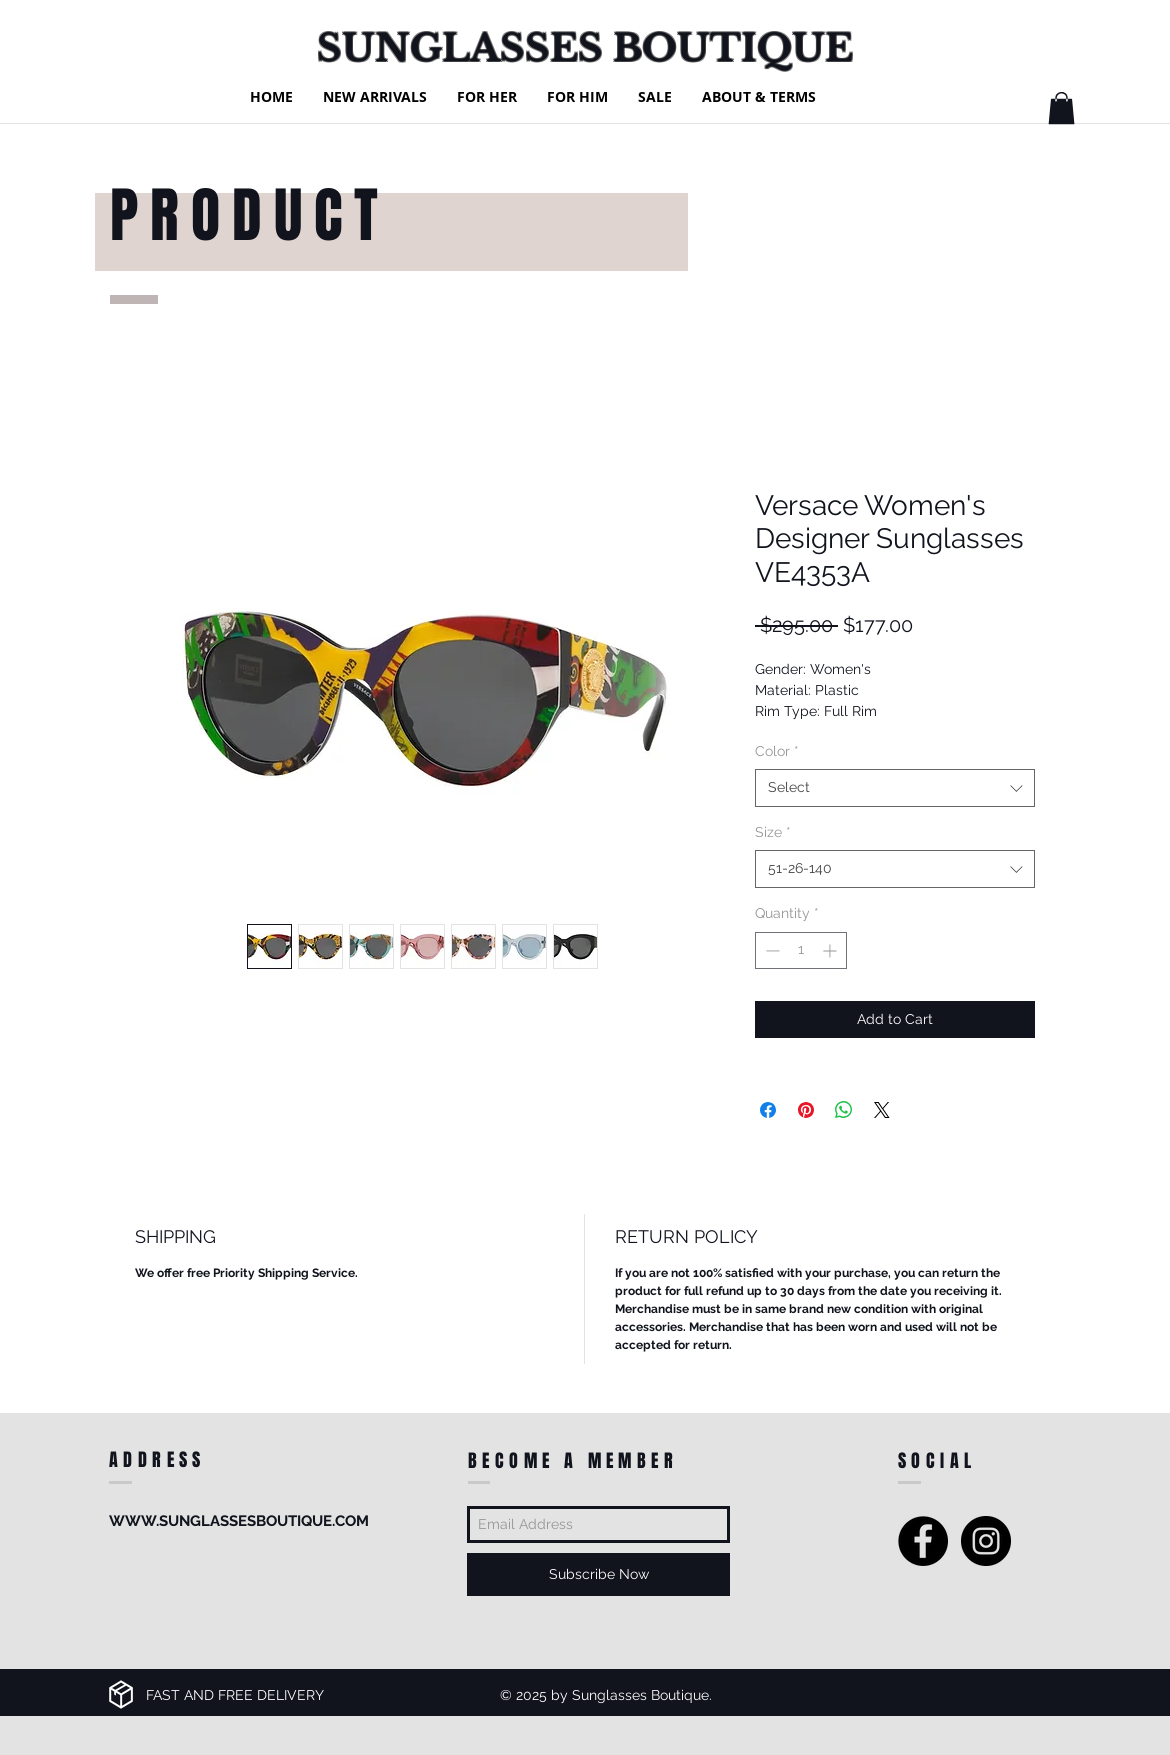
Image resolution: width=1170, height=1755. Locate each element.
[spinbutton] (801, 950)
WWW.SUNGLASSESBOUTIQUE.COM (239, 1521)
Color (777, 751)
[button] (1061, 108)
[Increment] (831, 950)
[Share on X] (882, 1110)
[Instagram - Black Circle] (986, 1541)
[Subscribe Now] (598, 1574)
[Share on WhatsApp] (844, 1110)
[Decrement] (770, 950)
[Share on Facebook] (768, 1110)
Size (773, 832)
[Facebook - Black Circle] (923, 1541)
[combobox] (895, 788)
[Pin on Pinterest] (806, 1110)
